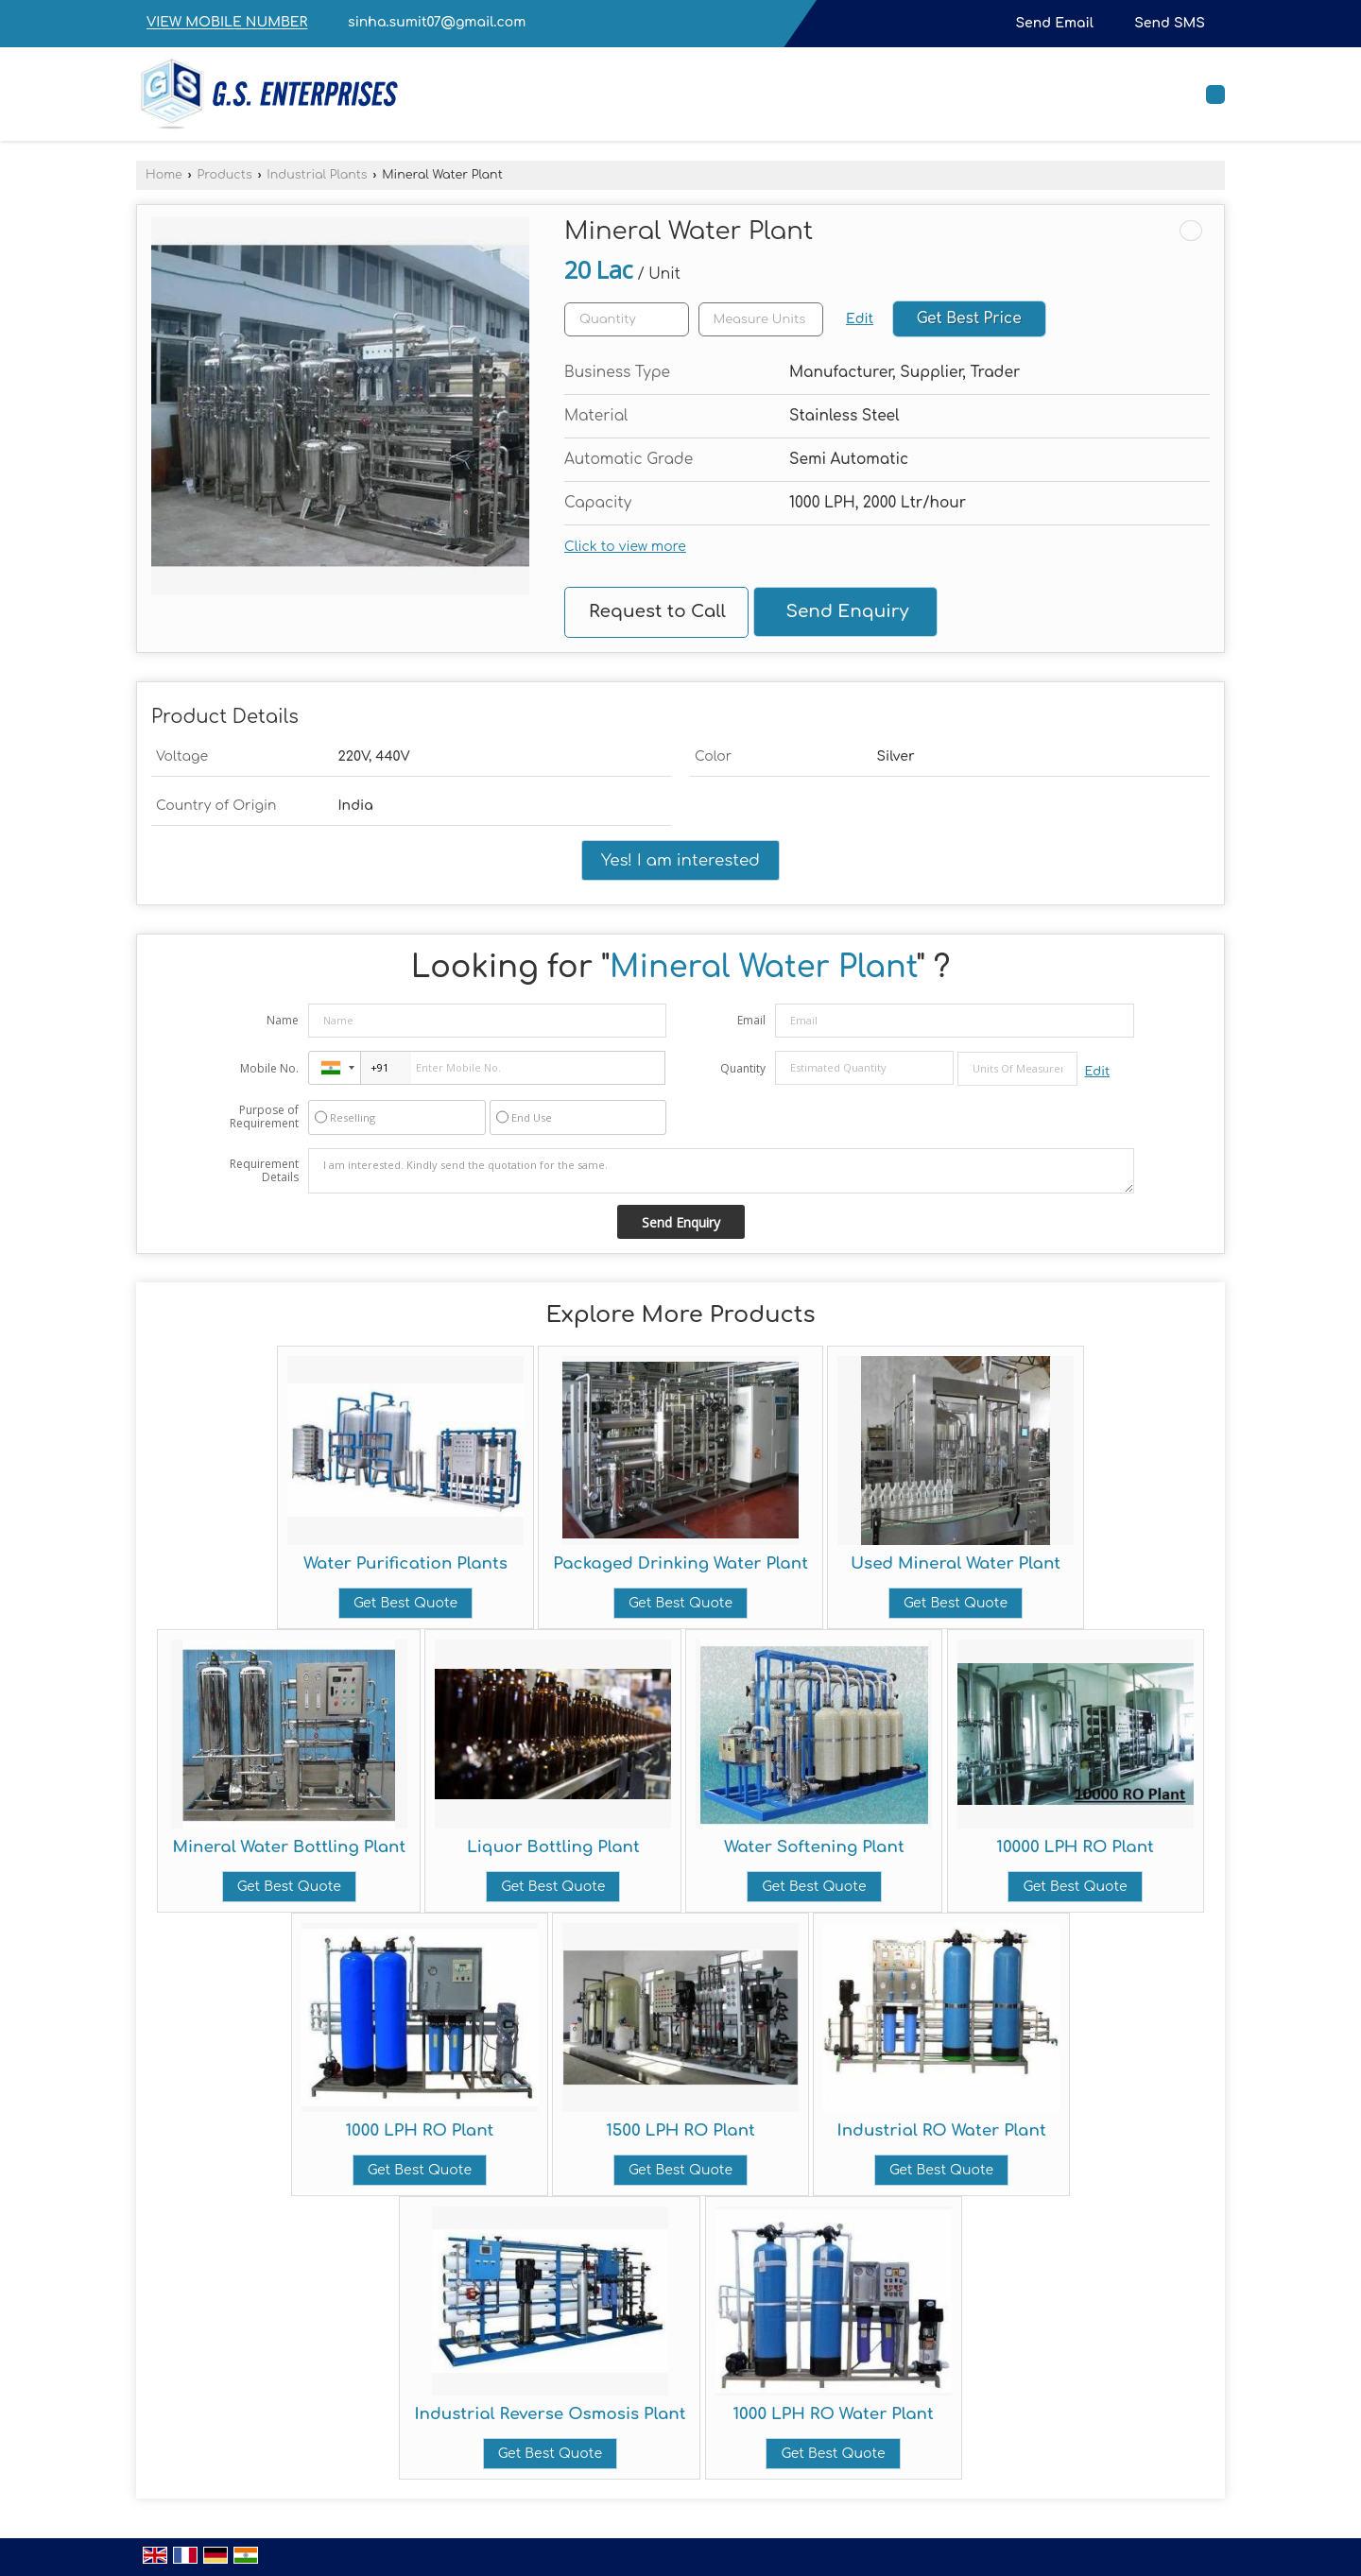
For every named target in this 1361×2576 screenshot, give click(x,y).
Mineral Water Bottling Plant (288, 1847)
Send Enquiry (846, 611)
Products (224, 174)
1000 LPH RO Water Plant (832, 2414)
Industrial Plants (317, 174)
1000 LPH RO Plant (419, 2130)
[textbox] (760, 319)
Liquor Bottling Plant (553, 1847)
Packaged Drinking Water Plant (680, 1563)
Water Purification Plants (405, 1563)
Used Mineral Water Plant (955, 1563)
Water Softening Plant (814, 1847)
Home (164, 174)
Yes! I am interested (680, 860)
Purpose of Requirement (264, 1117)
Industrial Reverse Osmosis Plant (549, 2414)
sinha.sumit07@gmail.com (436, 22)
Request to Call (657, 611)
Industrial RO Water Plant (941, 2130)
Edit (859, 319)
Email (751, 1020)
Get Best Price (969, 318)
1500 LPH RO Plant (680, 2130)
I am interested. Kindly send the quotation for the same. (721, 1171)
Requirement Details (264, 1171)
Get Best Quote (405, 1603)
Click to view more (625, 547)
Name (283, 1020)
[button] (226, 23)
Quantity (743, 1068)
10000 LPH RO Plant (1075, 1847)
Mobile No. (269, 1068)
